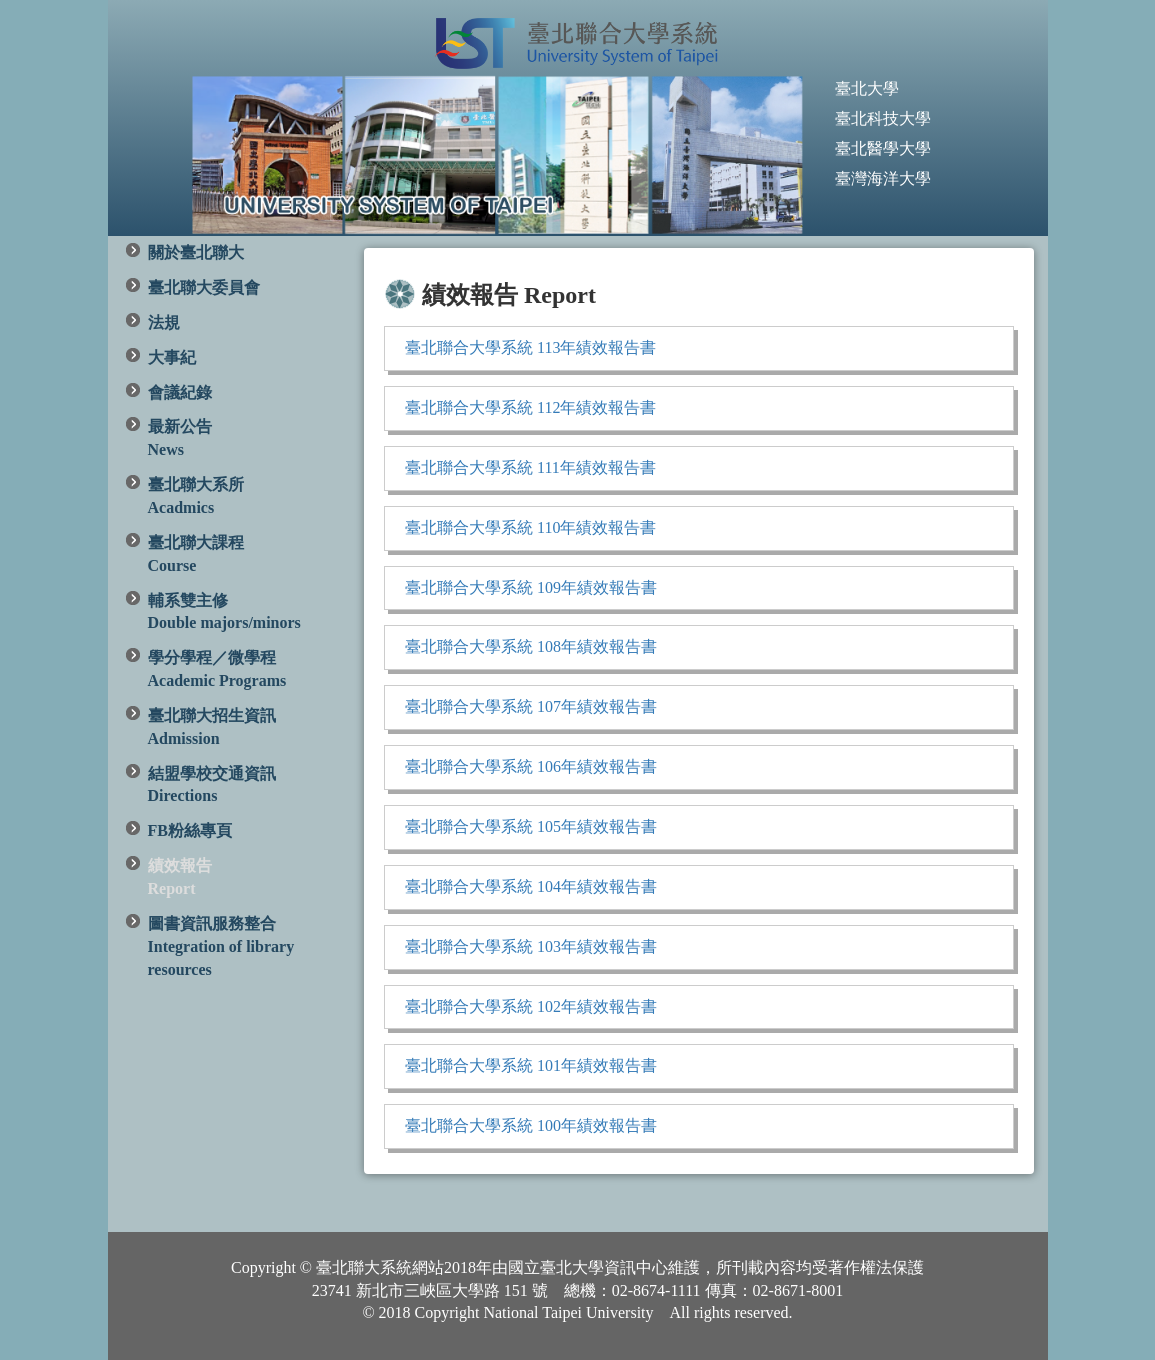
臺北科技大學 (883, 118)
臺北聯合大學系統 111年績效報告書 (530, 467)
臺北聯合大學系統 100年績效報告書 (531, 1125)
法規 (164, 322)
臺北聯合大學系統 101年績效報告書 (531, 1065)
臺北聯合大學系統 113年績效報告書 (530, 347)
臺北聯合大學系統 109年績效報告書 (531, 587)
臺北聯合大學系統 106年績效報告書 (531, 766)
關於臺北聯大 (196, 252)
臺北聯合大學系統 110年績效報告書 (530, 527)
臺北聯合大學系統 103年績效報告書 (531, 946)
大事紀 (172, 357)
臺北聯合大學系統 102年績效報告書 (531, 1006)
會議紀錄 (180, 392)
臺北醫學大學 (883, 148)
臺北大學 (867, 88)
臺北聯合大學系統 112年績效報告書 (530, 407)
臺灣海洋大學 (883, 178)
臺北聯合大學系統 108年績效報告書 (531, 646)
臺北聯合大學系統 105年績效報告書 (531, 826)
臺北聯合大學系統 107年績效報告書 (531, 706)
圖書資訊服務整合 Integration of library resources (221, 946)
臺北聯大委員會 (204, 287)
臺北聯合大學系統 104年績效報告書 (531, 886)
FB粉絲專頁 (190, 830)
